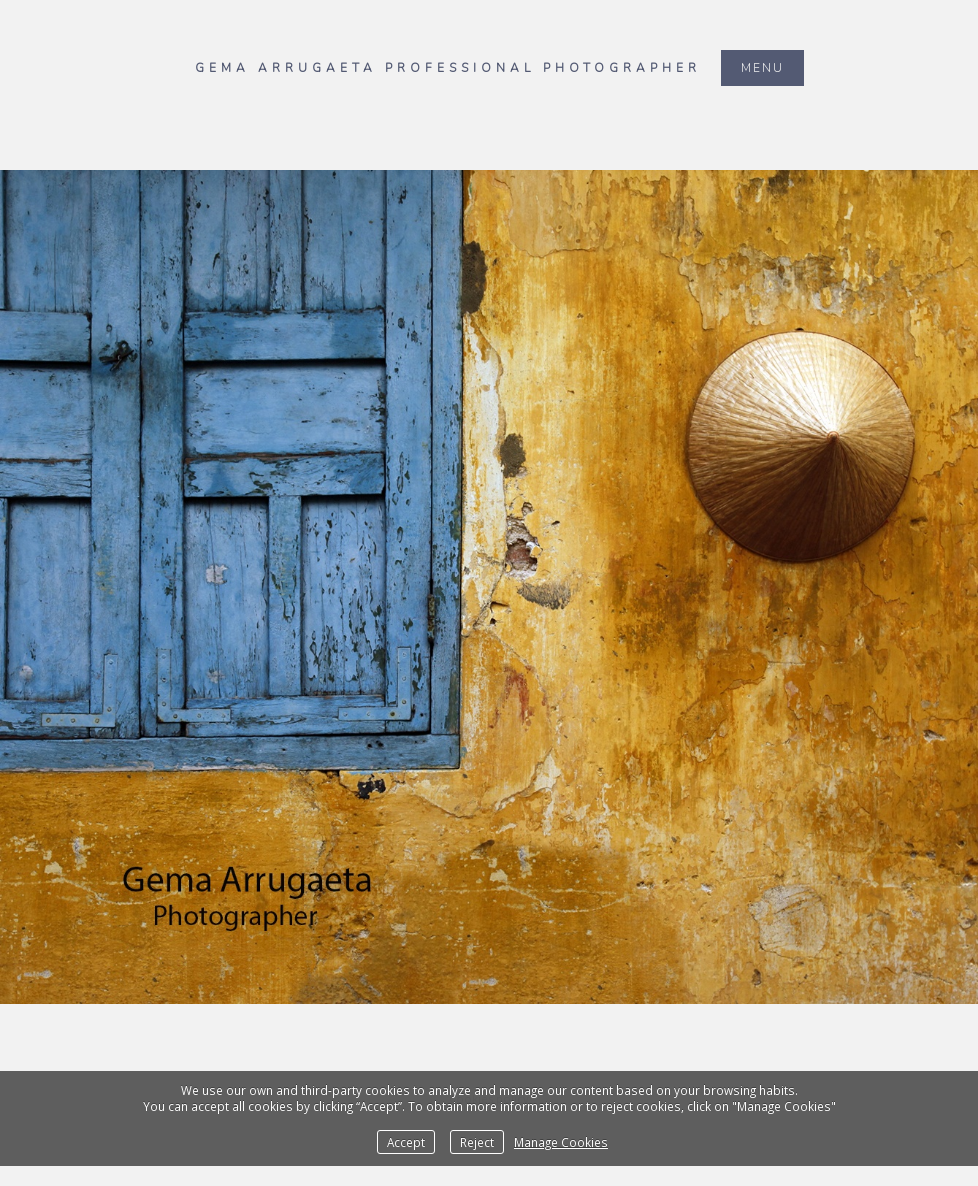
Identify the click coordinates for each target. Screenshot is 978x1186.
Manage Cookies (561, 1142)
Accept (406, 1142)
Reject (477, 1142)
